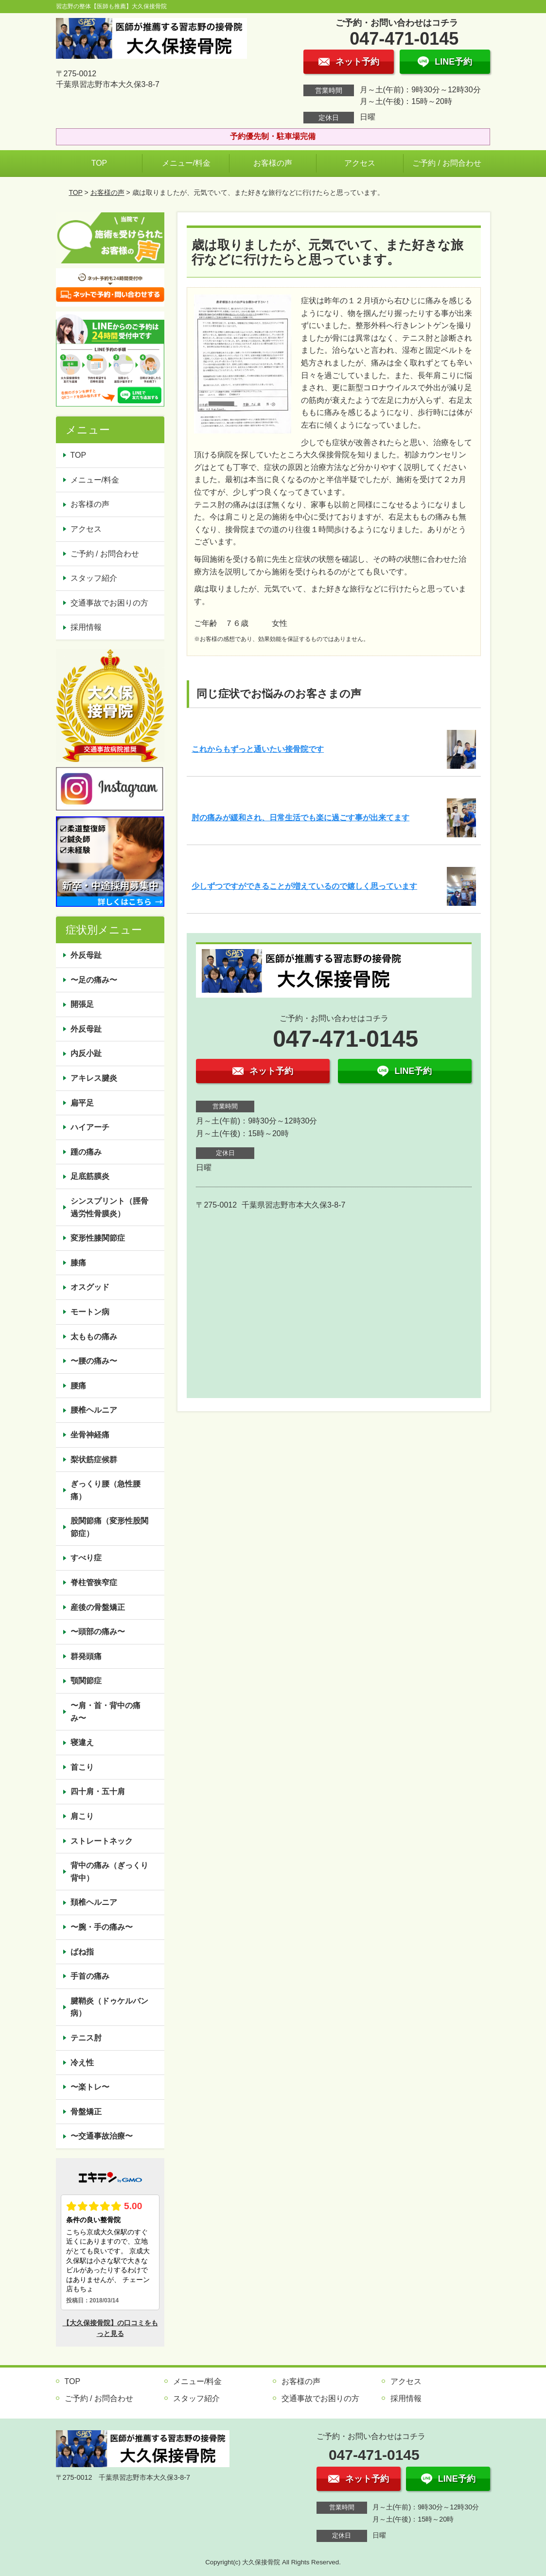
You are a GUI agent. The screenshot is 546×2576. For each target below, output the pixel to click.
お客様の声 (272, 163)
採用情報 (86, 627)
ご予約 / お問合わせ (446, 163)
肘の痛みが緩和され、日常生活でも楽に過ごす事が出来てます (300, 817)
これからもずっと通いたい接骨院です (258, 749)
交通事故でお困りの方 (109, 603)
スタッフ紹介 (93, 578)
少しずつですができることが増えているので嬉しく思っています (304, 886)
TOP (99, 163)
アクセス (359, 163)
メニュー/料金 (186, 163)
